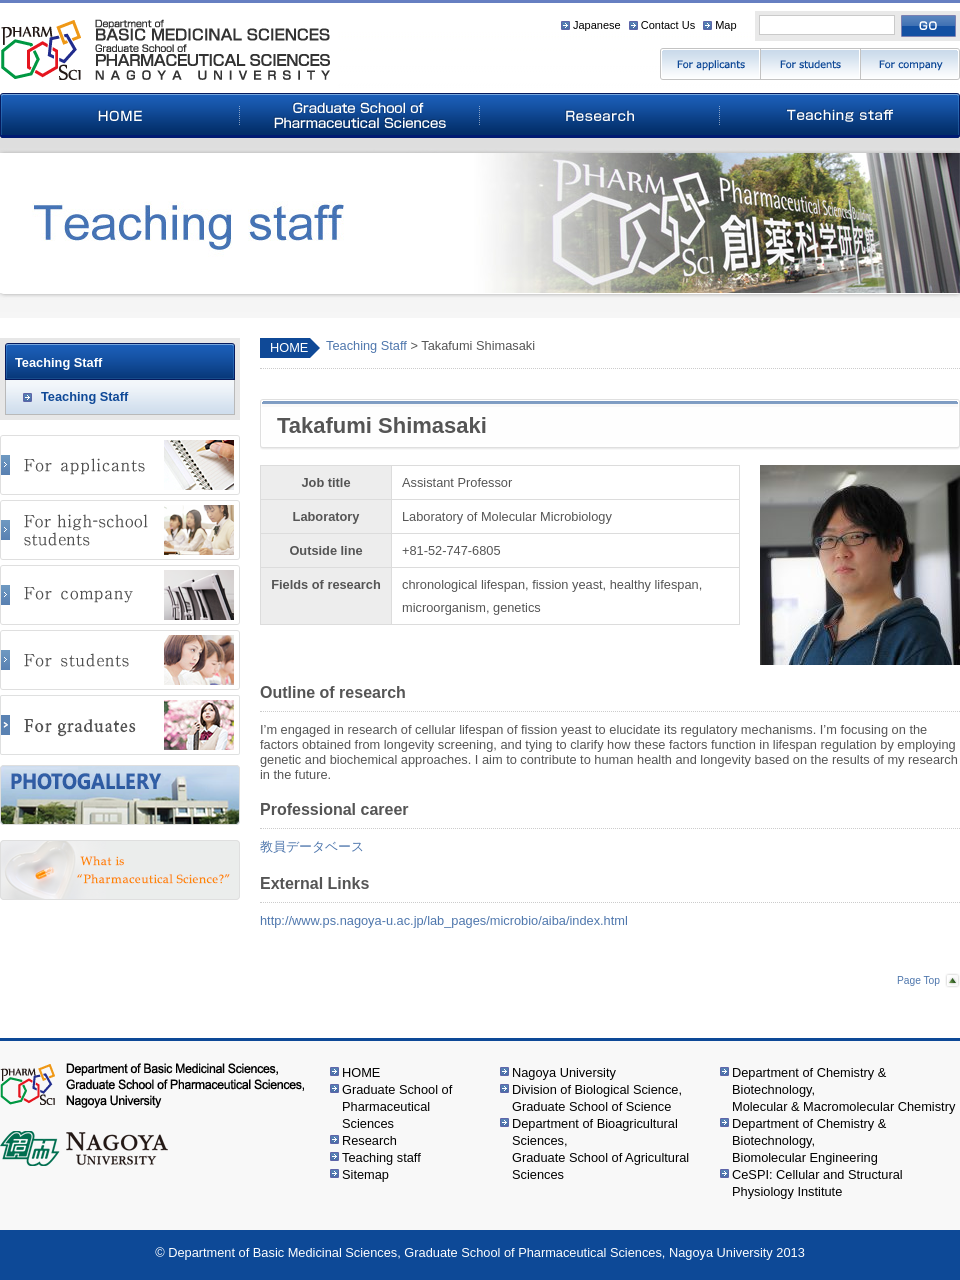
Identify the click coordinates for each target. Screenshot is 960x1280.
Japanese (597, 25)
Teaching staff (381, 1157)
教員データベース (312, 846)
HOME (289, 347)
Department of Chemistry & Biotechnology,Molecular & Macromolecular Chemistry (843, 1089)
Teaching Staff (366, 345)
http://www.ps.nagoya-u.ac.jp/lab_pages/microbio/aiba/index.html (444, 920)
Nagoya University (564, 1072)
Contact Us (668, 25)
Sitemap (365, 1174)
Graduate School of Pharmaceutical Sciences (397, 1106)
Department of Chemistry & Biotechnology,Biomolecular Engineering (809, 1140)
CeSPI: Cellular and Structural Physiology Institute (817, 1183)
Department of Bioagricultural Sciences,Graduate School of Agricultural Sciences (600, 1149)
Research (369, 1140)
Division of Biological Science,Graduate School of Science (597, 1098)
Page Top (918, 980)
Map (725, 25)
